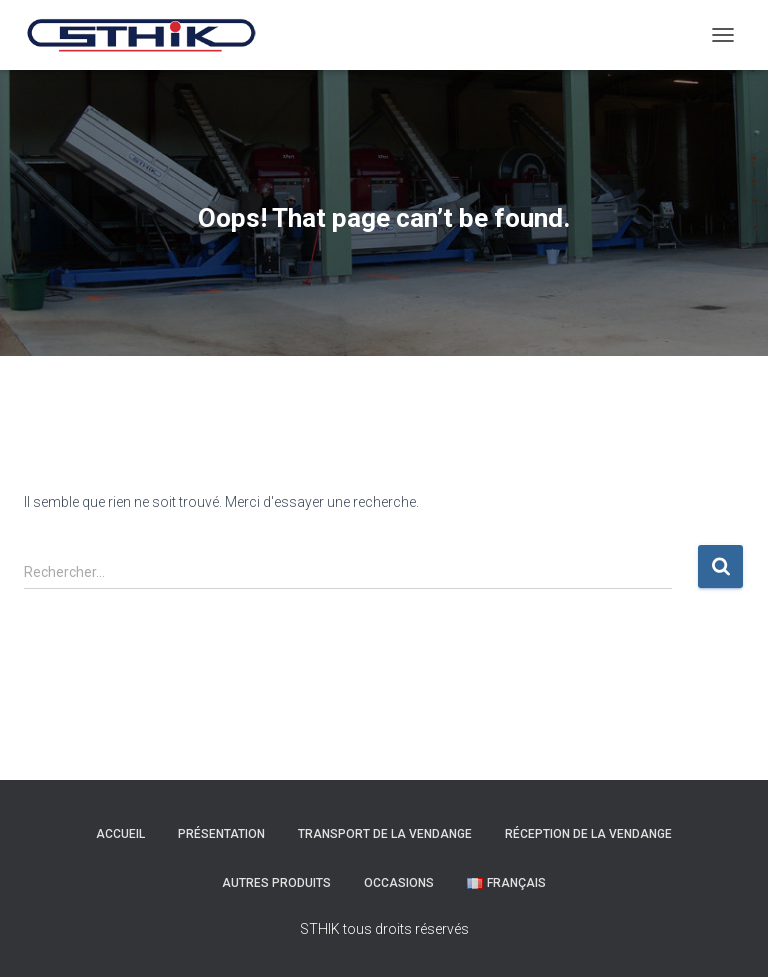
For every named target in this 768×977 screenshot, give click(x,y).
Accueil (120, 834)
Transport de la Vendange (385, 834)
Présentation (221, 834)
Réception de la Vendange (588, 834)
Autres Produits (276, 883)
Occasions (399, 883)
